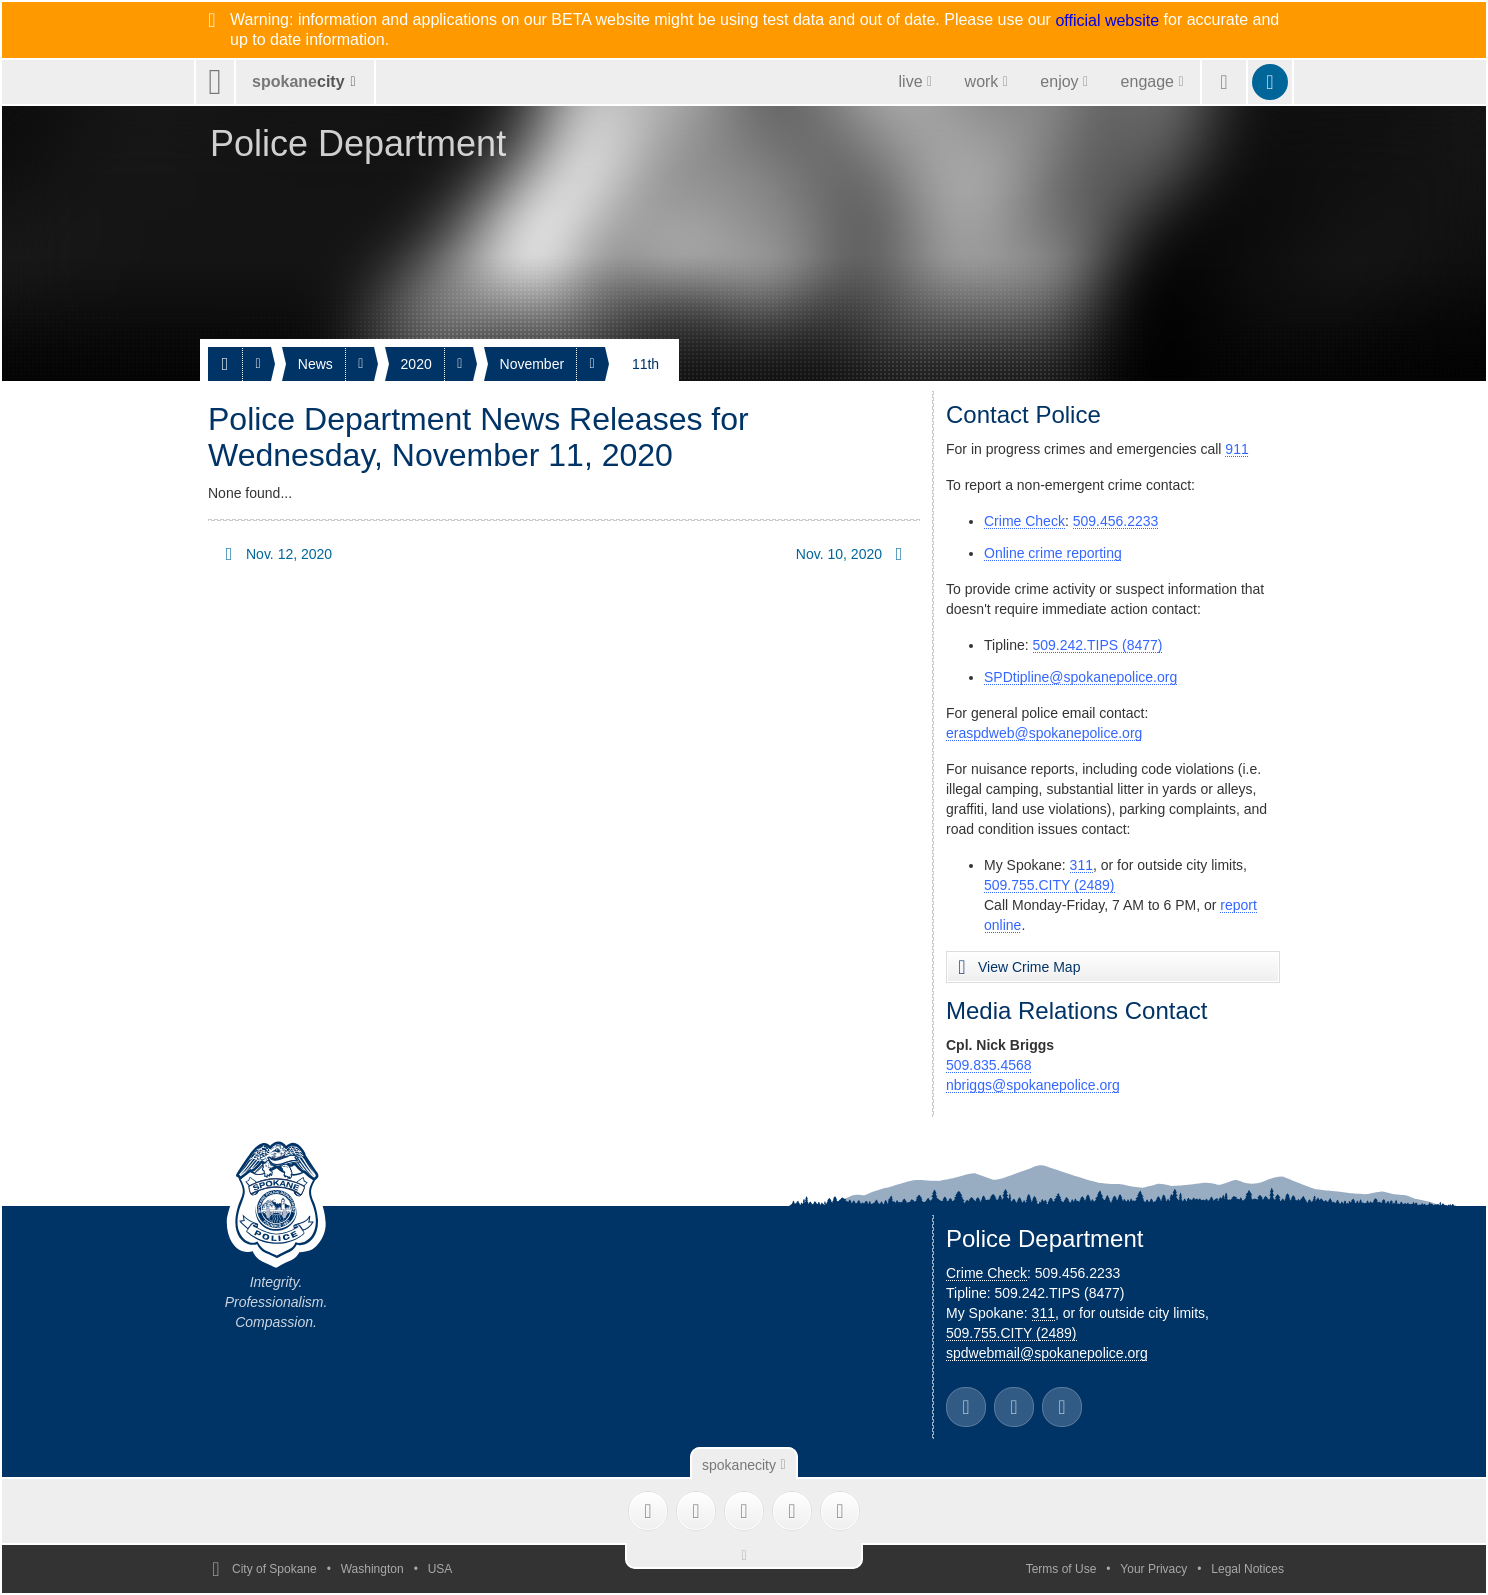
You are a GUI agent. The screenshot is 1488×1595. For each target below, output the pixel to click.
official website (1107, 21)
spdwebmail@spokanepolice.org (1047, 1353)
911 (1236, 449)
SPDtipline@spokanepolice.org (1080, 677)
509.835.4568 (989, 1065)
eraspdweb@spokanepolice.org (1044, 733)
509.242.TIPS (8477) (1098, 645)
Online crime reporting (1053, 553)
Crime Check (1024, 521)
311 (1081, 865)
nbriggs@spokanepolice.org (1033, 1085)
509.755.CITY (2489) (1049, 885)
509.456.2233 (1116, 521)
